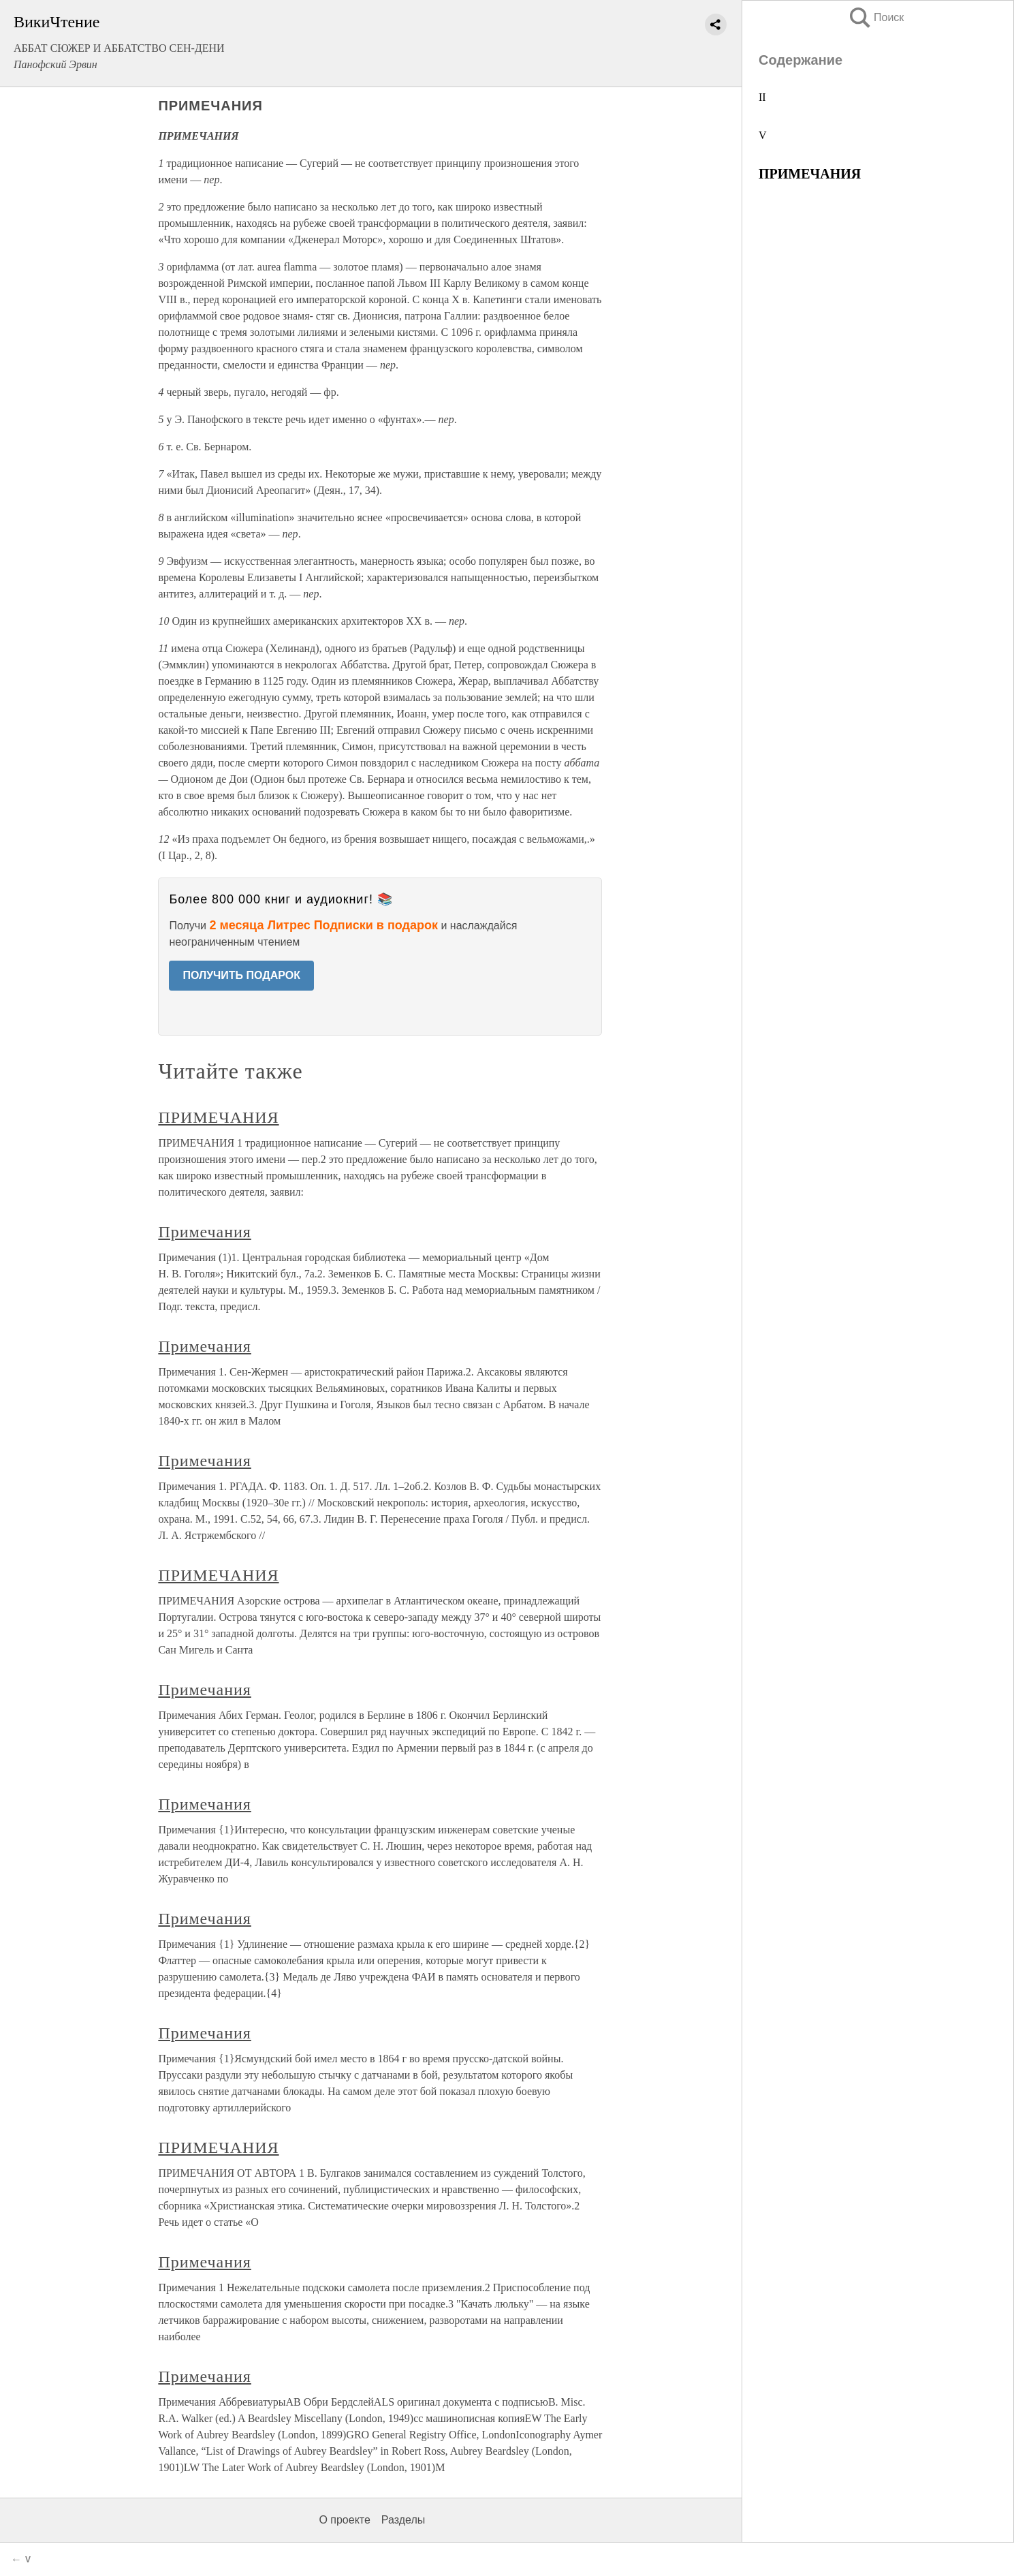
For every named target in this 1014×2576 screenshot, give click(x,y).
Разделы (403, 2520)
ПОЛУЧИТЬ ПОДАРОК (241, 975)
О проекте (344, 2520)
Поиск (876, 17)
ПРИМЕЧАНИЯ (218, 1117)
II (762, 97)
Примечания (204, 1232)
